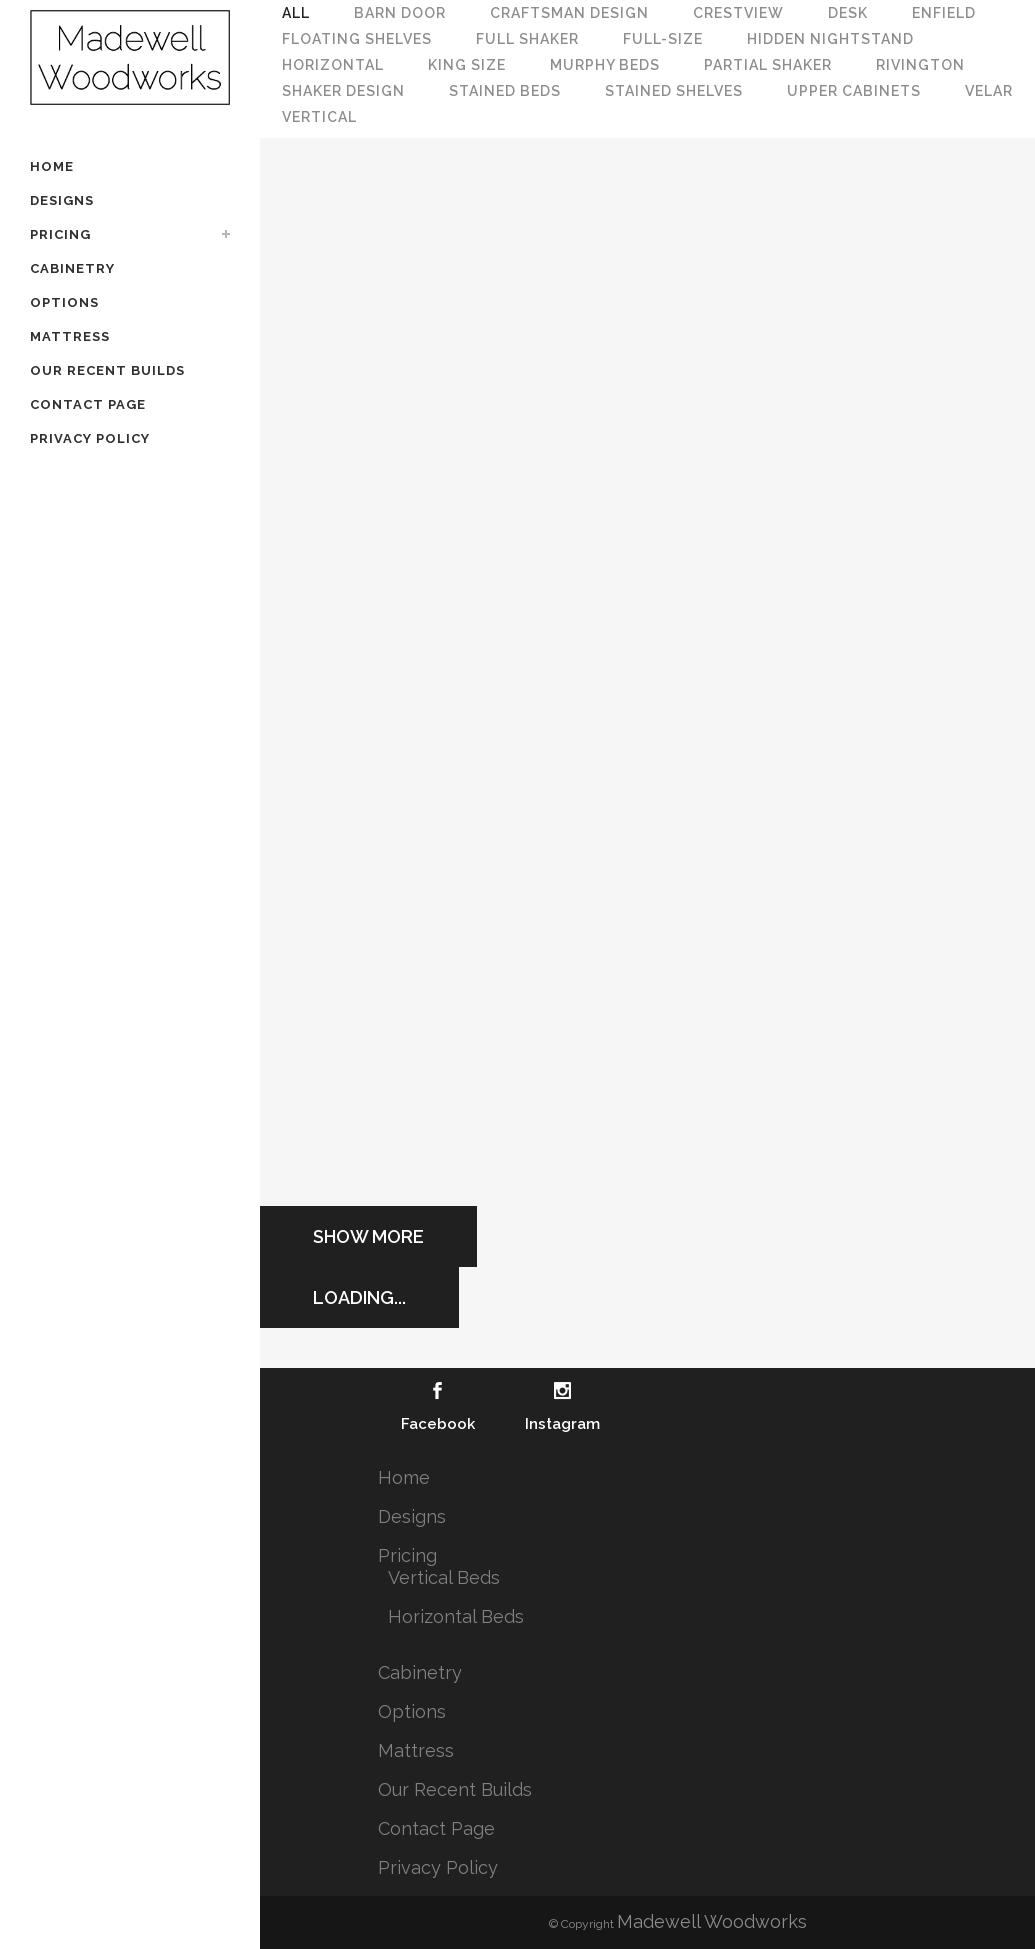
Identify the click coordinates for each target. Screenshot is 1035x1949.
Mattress (416, 1750)
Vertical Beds (444, 1577)
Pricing (407, 1555)
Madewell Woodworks (712, 1921)
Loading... (359, 1297)
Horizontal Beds (456, 1616)
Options (412, 1711)
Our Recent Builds (455, 1789)
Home (404, 1477)
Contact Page (436, 1828)
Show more (368, 1236)
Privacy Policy (438, 1867)
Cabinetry (420, 1672)
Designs (412, 1516)
